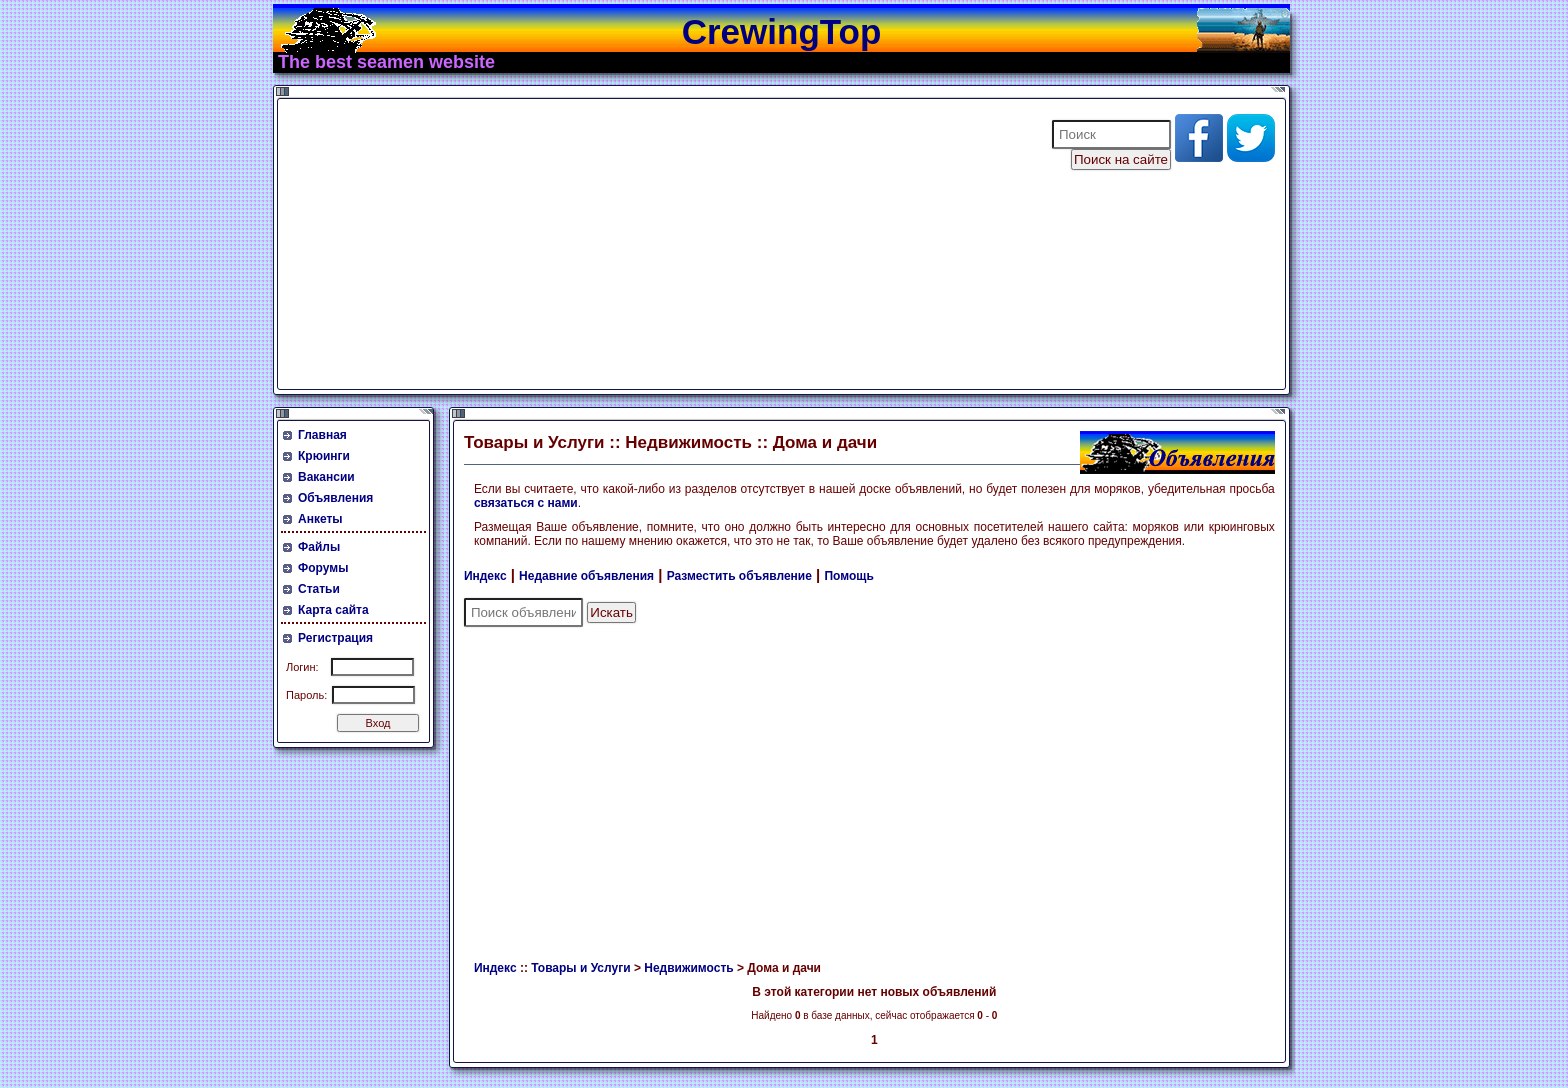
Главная (322, 435)
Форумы (323, 568)
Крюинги (324, 456)
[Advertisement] (652, 244)
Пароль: (306, 695)
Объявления (335, 498)
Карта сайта (333, 610)
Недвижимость (688, 968)
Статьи (319, 589)
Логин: (302, 667)
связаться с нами (526, 503)
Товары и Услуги (580, 968)
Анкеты (320, 519)
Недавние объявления (586, 576)
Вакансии (326, 477)
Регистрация (335, 638)
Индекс (485, 576)
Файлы (319, 547)
